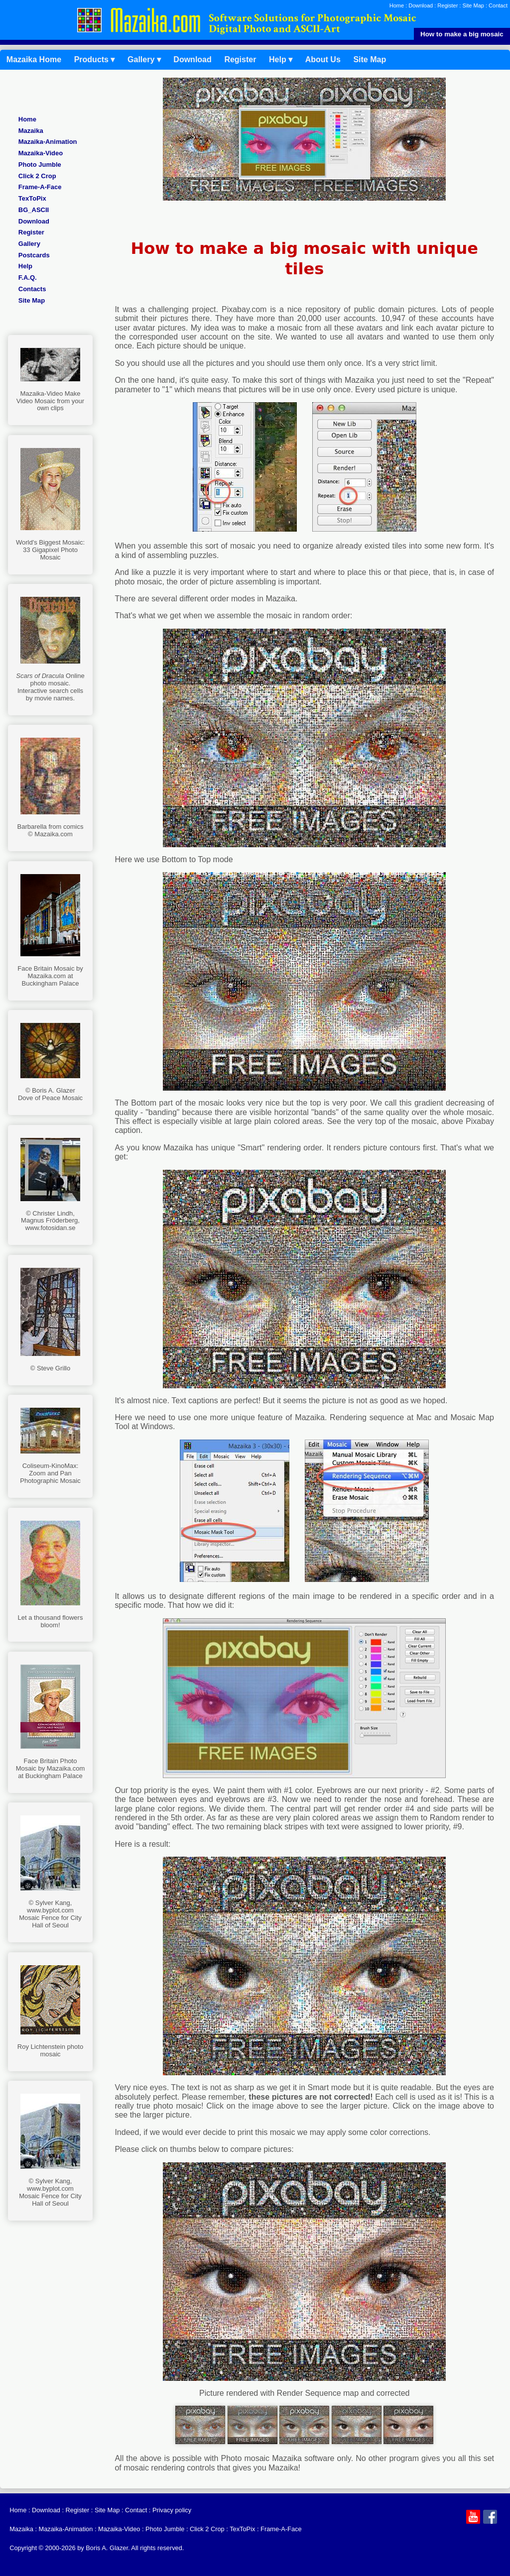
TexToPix (32, 198)
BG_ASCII (33, 210)
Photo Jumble (39, 164)
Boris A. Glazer (107, 2548)
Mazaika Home (33, 59)
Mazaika (30, 130)
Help (25, 266)
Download (420, 5)
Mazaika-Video (40, 153)
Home (396, 5)
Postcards (34, 255)
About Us (323, 59)
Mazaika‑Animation (47, 141)
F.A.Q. (27, 277)
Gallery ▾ (144, 59)
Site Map (473, 5)
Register (447, 5)
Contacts (32, 289)
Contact (498, 5)
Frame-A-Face (40, 187)
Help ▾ (280, 59)
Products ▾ (94, 59)
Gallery (29, 243)
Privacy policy (171, 2510)
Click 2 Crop (37, 176)
